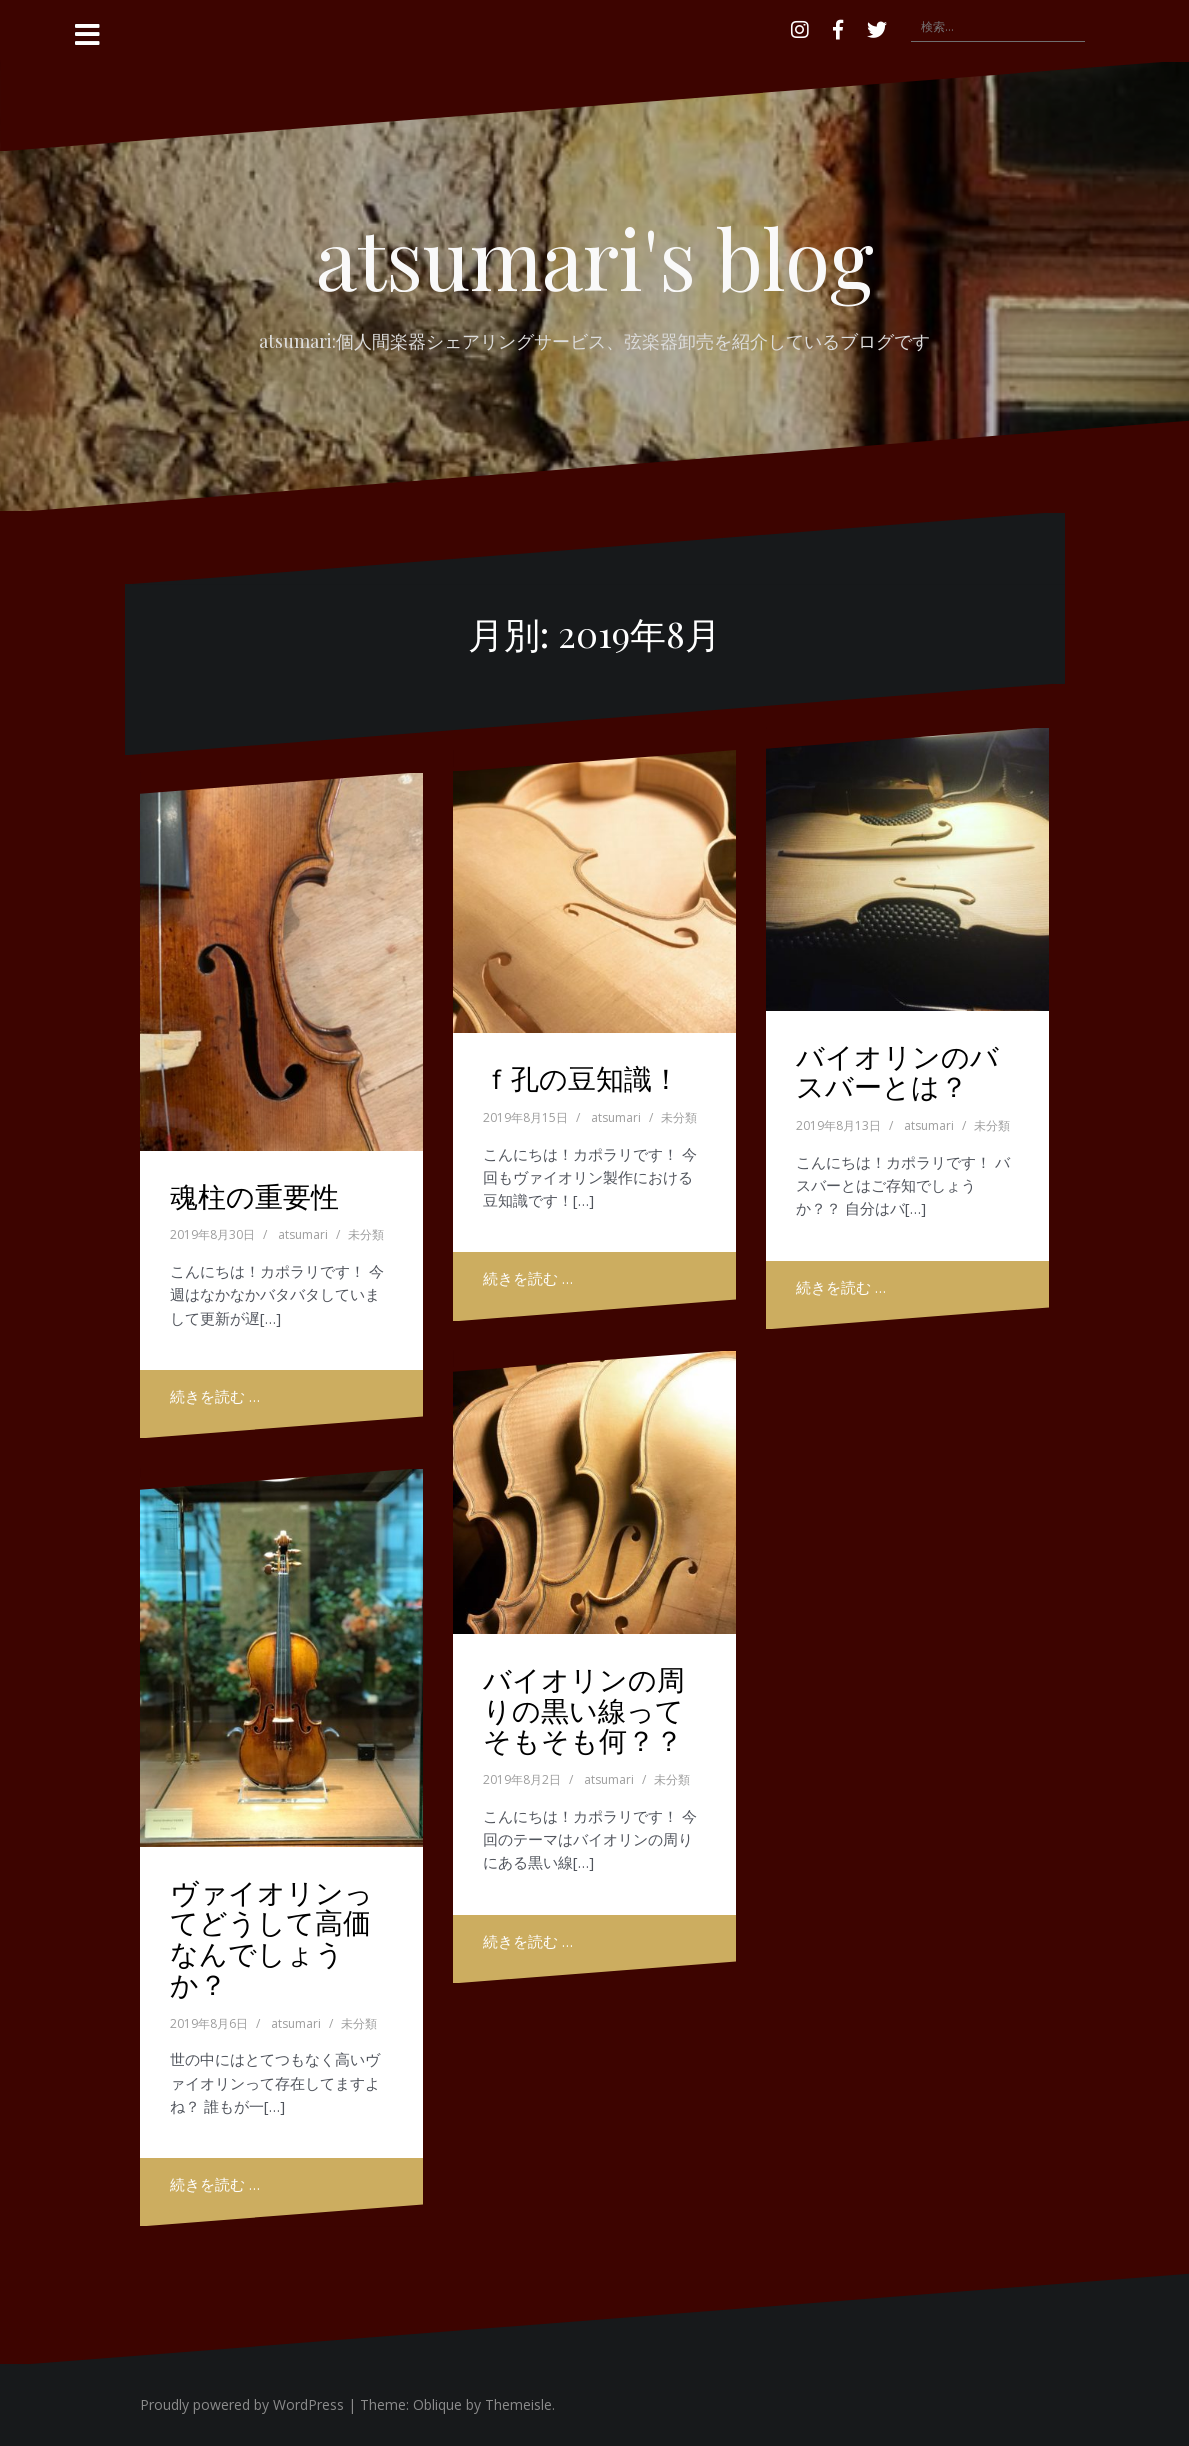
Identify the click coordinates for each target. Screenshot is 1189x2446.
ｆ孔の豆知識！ (581, 1077)
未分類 (366, 1234)
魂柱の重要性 (254, 1195)
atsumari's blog (595, 257)
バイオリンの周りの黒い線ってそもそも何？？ (584, 1709)
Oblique (437, 2404)
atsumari (303, 1234)
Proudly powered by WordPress (242, 2404)
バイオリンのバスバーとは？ (897, 1071)
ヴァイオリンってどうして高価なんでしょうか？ (271, 1937)
